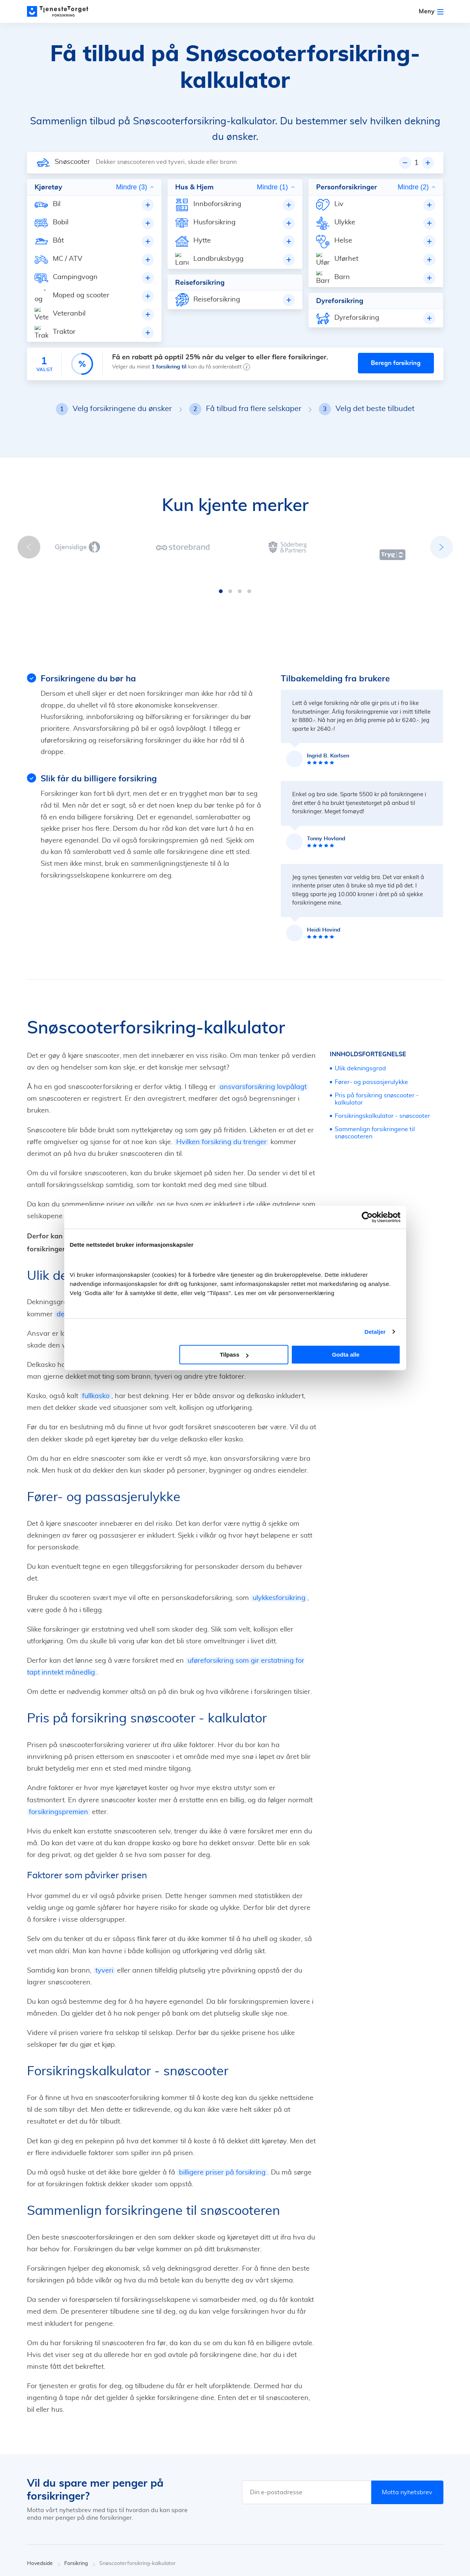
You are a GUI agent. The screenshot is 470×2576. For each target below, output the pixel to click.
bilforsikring (148, 1190)
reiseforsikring (252, 1190)
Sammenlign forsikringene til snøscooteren (375, 1074)
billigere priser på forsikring (222, 2114)
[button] (221, 533)
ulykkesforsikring (279, 1539)
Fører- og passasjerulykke (371, 1024)
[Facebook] (409, 2556)
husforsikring (194, 1190)
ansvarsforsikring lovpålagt (263, 1028)
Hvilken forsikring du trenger (221, 1083)
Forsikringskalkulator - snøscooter (382, 1058)
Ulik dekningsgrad (360, 1010)
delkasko (70, 1255)
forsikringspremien (58, 1753)
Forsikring (79, 2505)
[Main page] (61, 11)
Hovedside (43, 2505)
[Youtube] (439, 2556)
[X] (424, 2556)
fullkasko (95, 1338)
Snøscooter (72, 162)
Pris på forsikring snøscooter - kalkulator (377, 1040)
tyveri (104, 1912)
